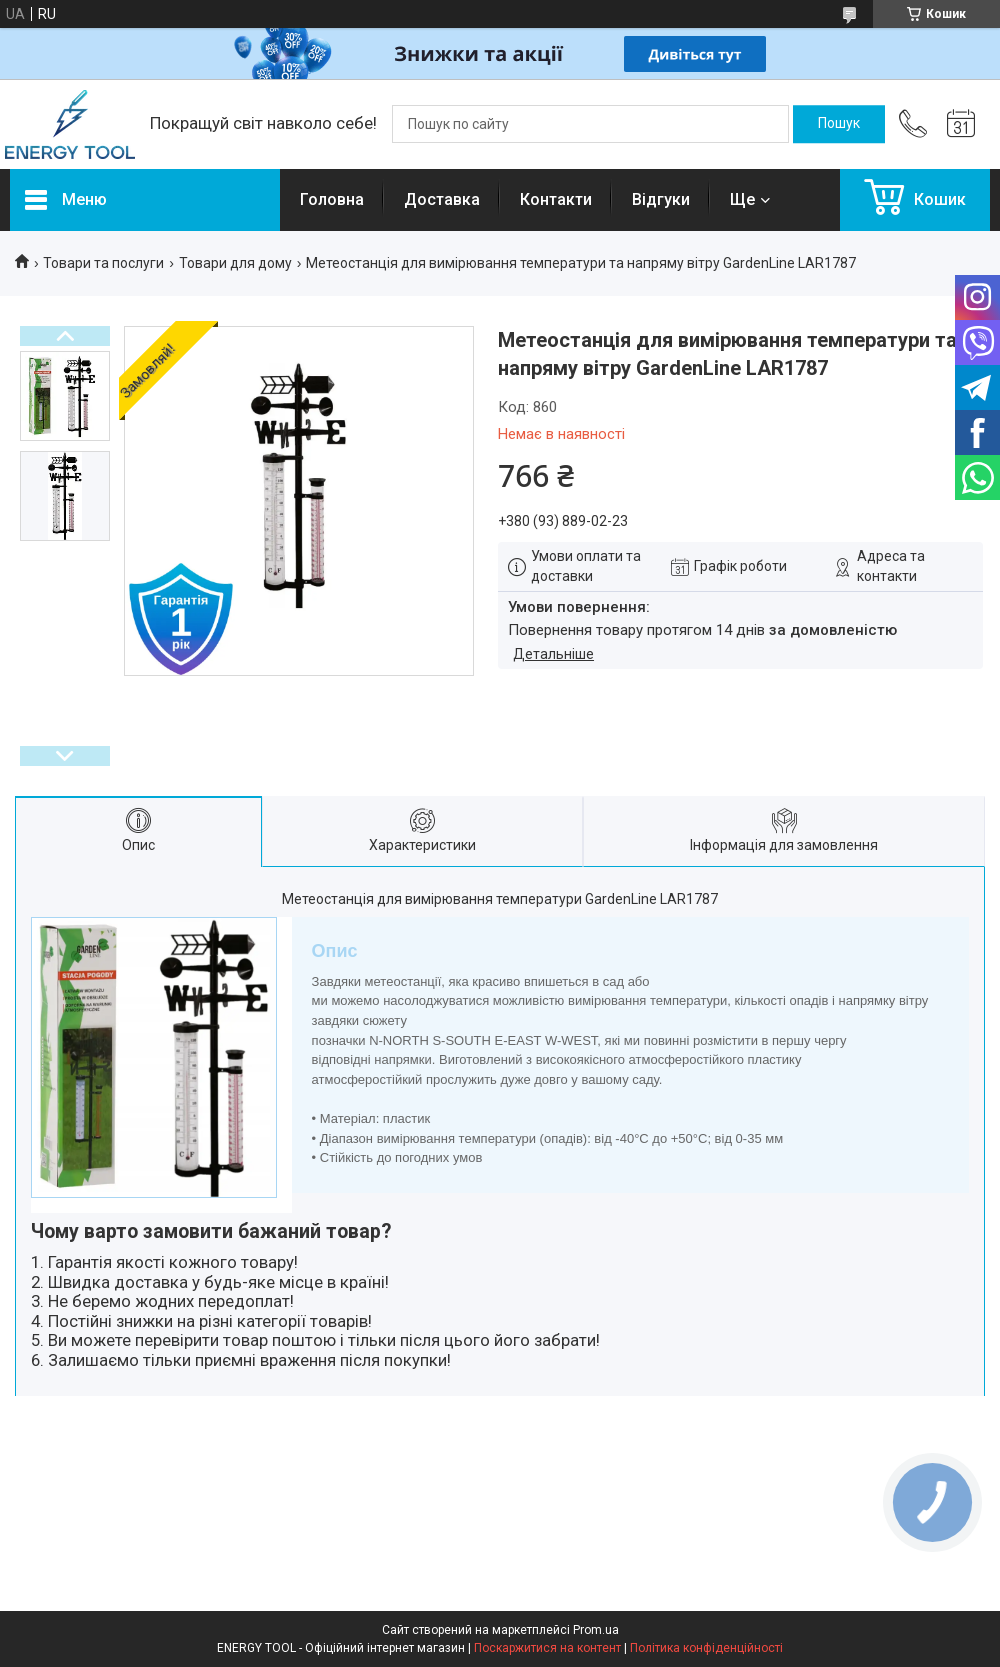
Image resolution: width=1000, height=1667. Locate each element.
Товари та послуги (103, 263)
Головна (332, 199)
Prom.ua (596, 1630)
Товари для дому (235, 263)
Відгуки (661, 199)
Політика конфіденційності (706, 1648)
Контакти (556, 199)
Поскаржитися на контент (547, 1648)
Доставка (442, 199)
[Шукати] (839, 124)
